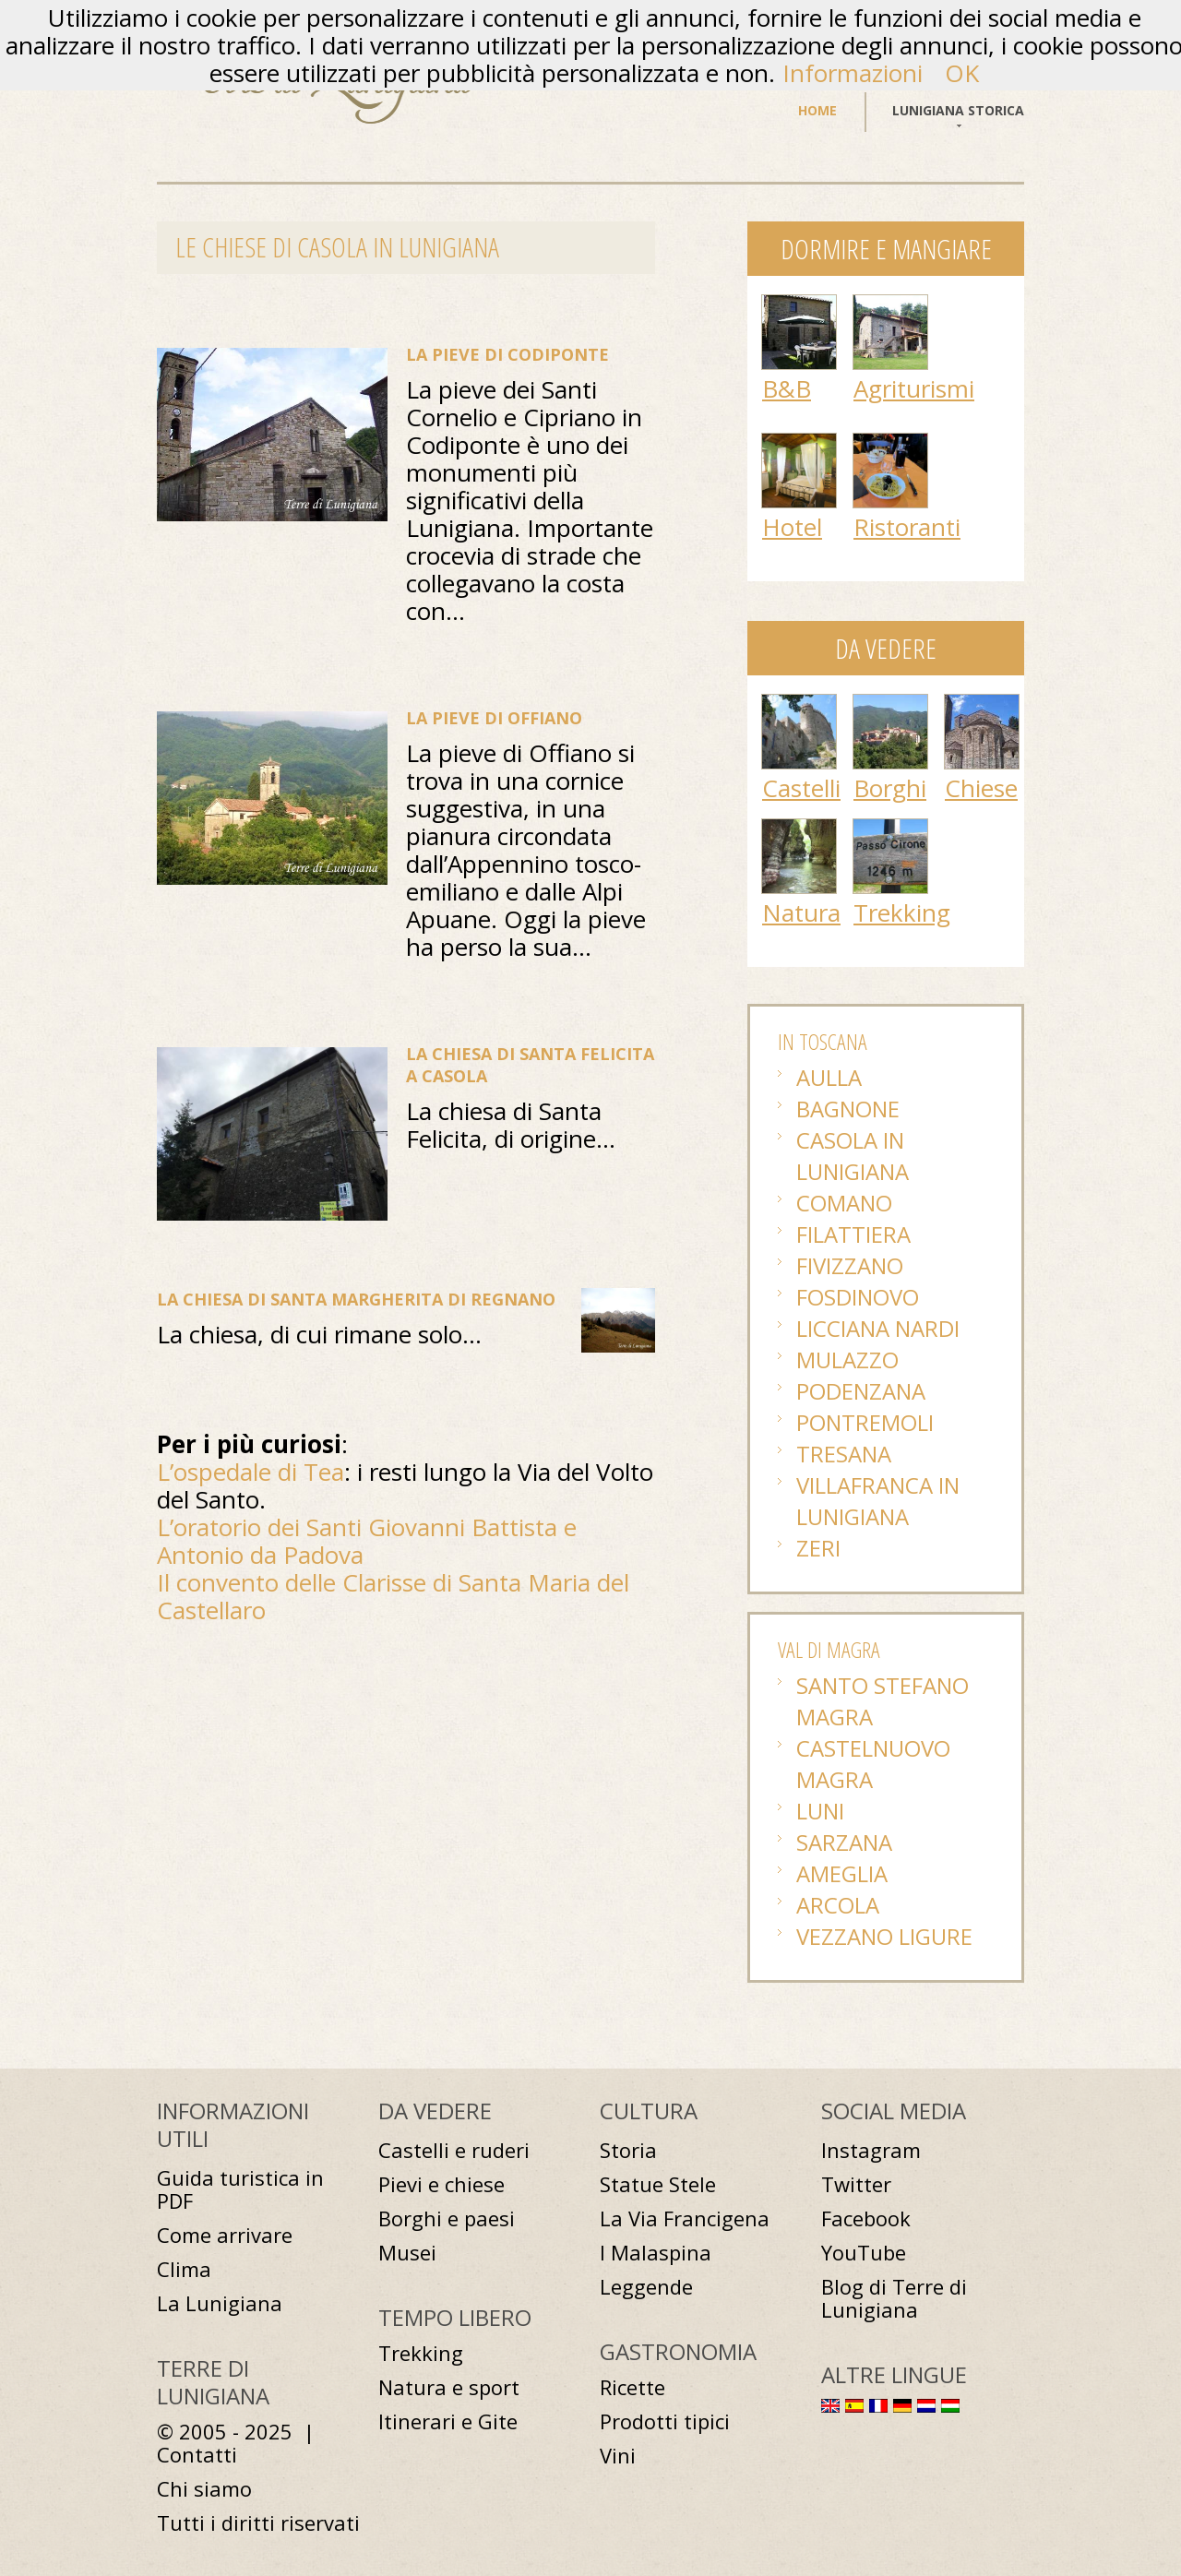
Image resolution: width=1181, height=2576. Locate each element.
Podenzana (860, 1391)
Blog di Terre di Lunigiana (894, 2298)
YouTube (863, 2252)
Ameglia (842, 1873)
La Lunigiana (219, 2303)
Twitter (856, 2184)
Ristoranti (906, 526)
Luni (820, 1810)
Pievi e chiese (441, 2184)
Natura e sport (448, 2387)
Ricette (632, 2387)
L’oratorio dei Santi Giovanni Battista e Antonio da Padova (367, 1540)
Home (817, 110)
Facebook (866, 2218)
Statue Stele (658, 2184)
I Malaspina (655, 2252)
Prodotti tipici (665, 2421)
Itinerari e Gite (448, 2421)
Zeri (818, 1547)
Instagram (871, 2150)
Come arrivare (224, 2235)
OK (962, 72)
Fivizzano (849, 1265)
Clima (184, 2269)
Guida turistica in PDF (240, 2189)
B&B (786, 388)
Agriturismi (913, 388)
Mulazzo (847, 1359)
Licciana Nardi (878, 1328)
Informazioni (852, 72)
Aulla (829, 1077)
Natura (801, 912)
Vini (618, 2455)
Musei (407, 2252)
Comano (844, 1202)
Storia (628, 2150)
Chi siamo (204, 2488)
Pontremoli (865, 1422)
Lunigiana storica (958, 110)
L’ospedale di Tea (250, 1471)
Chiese (981, 788)
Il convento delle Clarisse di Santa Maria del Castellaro (393, 1596)
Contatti (197, 2454)
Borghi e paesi (446, 2218)
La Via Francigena (684, 2218)
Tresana (843, 1453)
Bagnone (848, 1108)
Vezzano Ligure (884, 1936)
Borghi (889, 788)
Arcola (837, 1905)
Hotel (792, 526)
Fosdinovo (857, 1297)
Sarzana (844, 1842)
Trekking (901, 912)
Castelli (801, 788)
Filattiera (853, 1234)
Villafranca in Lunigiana (878, 1501)
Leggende (646, 2286)
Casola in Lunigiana (852, 1156)
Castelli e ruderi (454, 2150)
